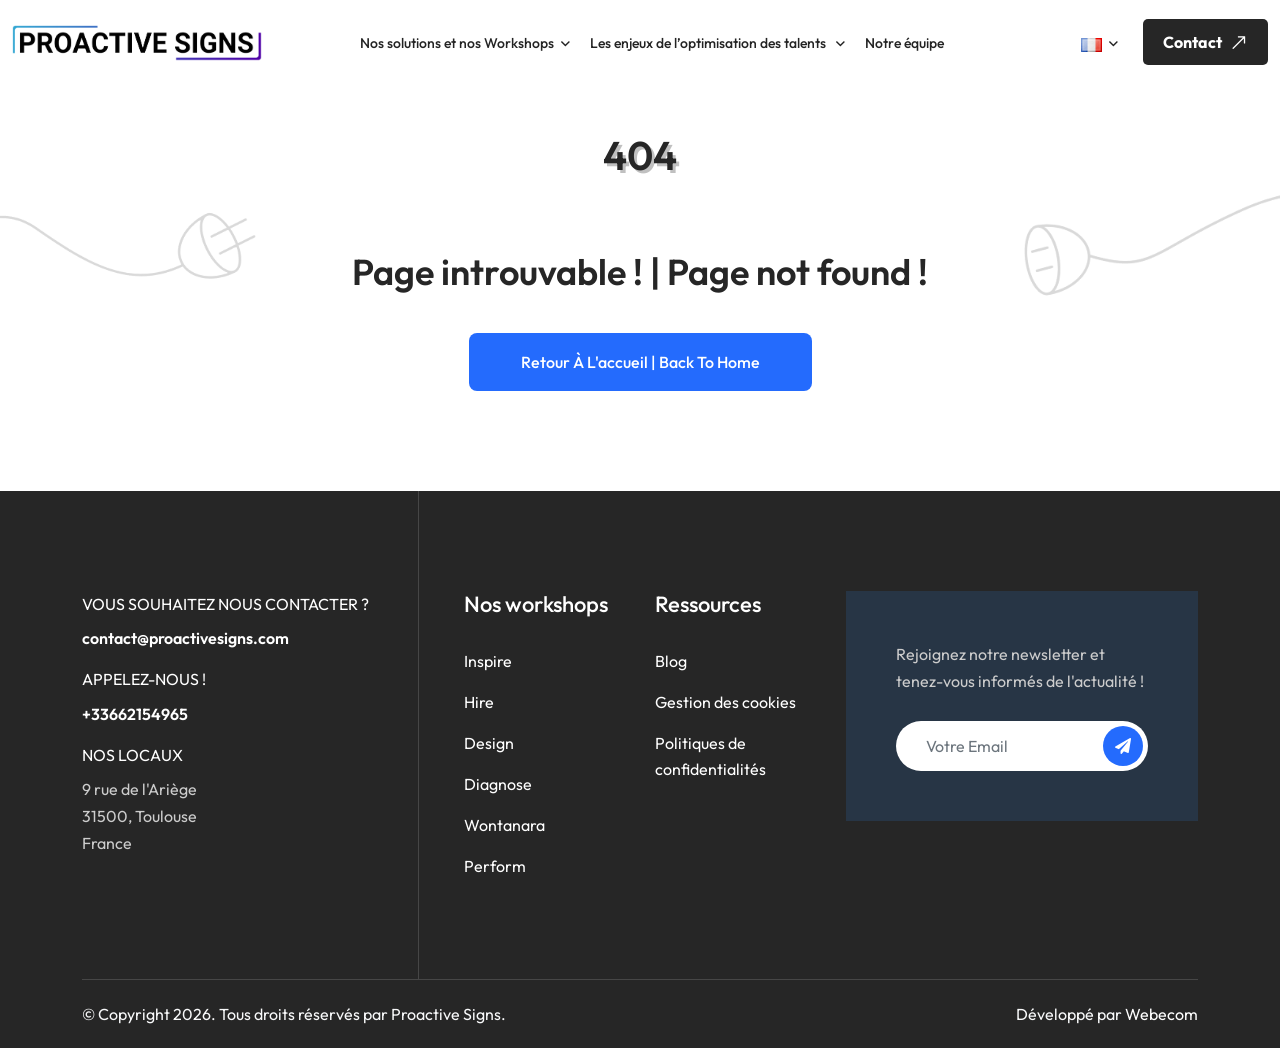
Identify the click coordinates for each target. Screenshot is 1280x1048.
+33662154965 (135, 714)
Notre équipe (904, 43)
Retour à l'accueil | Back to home (640, 362)
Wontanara (504, 825)
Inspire (488, 661)
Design (489, 743)
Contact (1207, 42)
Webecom (1161, 1014)
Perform (495, 866)
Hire (479, 702)
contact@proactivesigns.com (185, 638)
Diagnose (498, 784)
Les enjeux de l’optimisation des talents (709, 43)
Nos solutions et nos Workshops (457, 43)
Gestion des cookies (725, 702)
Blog (671, 661)
